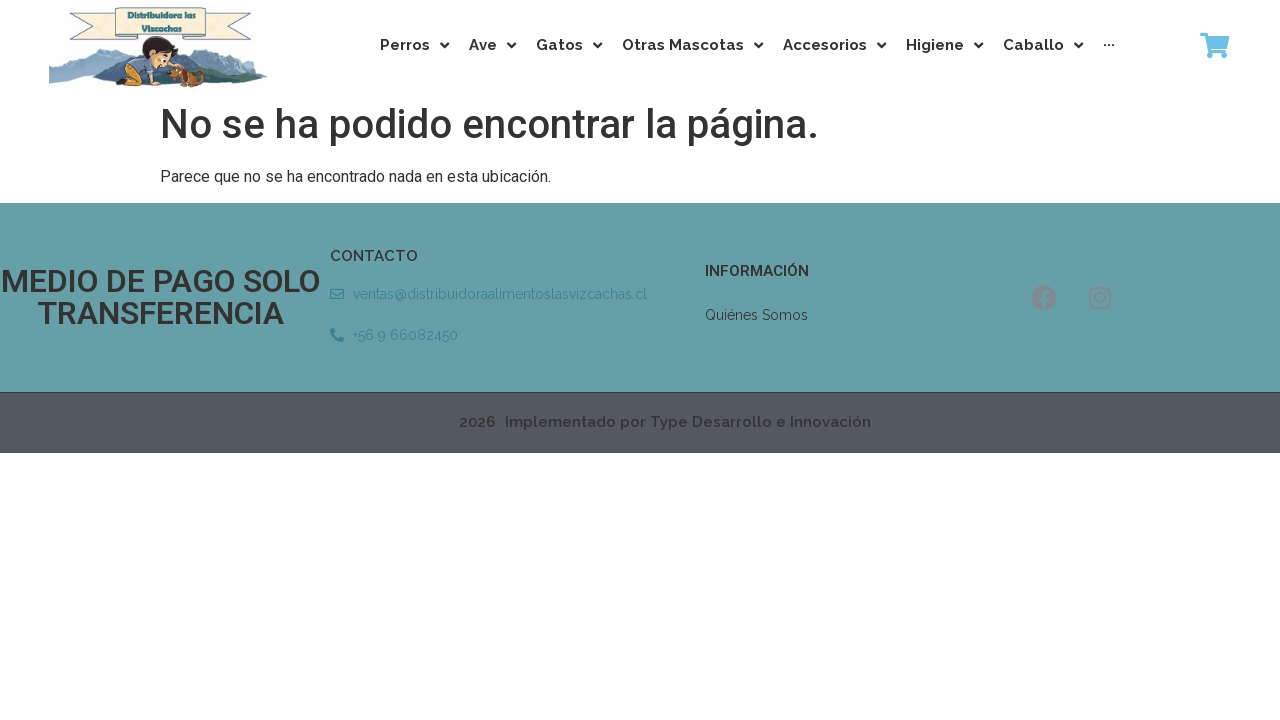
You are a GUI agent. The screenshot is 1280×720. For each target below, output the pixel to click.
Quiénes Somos (756, 315)
